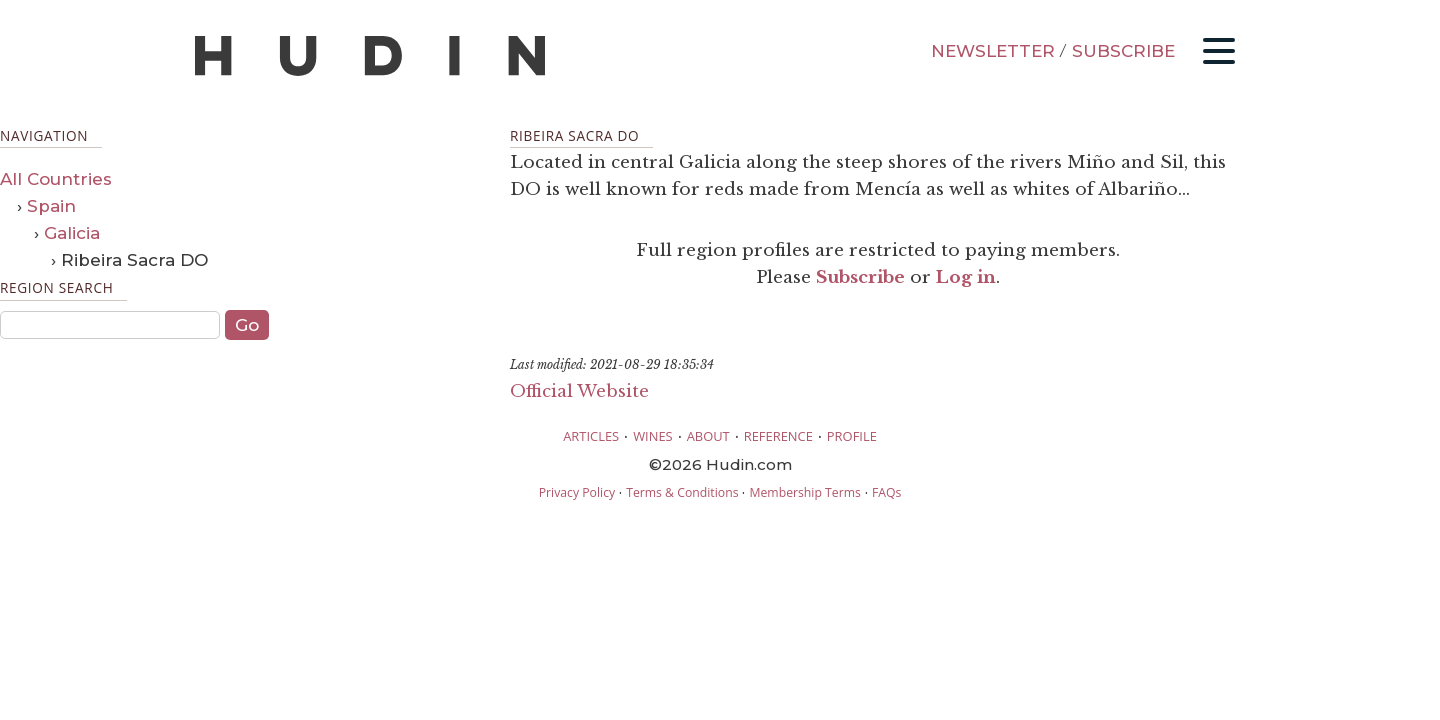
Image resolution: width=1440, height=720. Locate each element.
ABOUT (708, 436)
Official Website (579, 391)
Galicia (72, 233)
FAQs (886, 492)
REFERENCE (778, 436)
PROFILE (852, 436)
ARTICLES (591, 436)
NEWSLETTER (993, 51)
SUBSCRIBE (1123, 51)
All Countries (56, 179)
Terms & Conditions (682, 492)
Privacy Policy (577, 492)
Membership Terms (804, 492)
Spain (51, 206)
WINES (653, 436)
